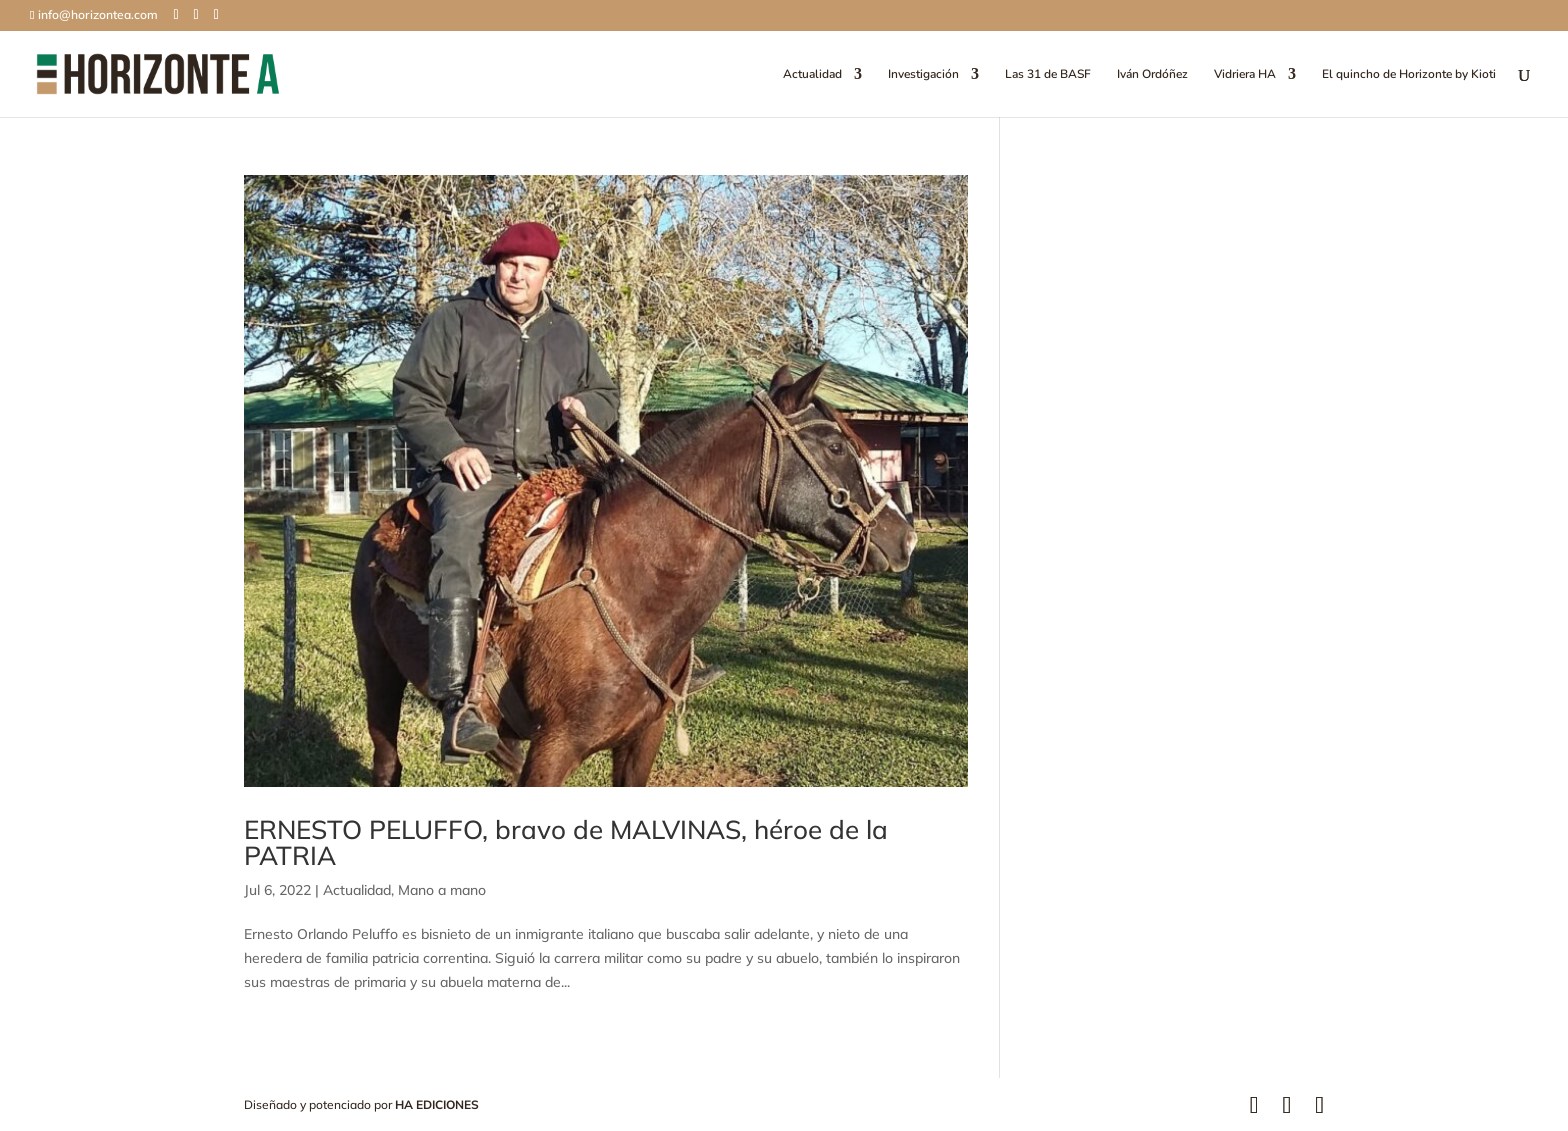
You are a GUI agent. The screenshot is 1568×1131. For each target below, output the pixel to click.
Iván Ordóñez (1152, 74)
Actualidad (812, 74)
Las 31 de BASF (1048, 74)
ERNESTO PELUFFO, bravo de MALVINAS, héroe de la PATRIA (566, 842)
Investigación (923, 74)
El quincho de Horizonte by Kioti (1409, 74)
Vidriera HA (1245, 74)
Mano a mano (442, 890)
